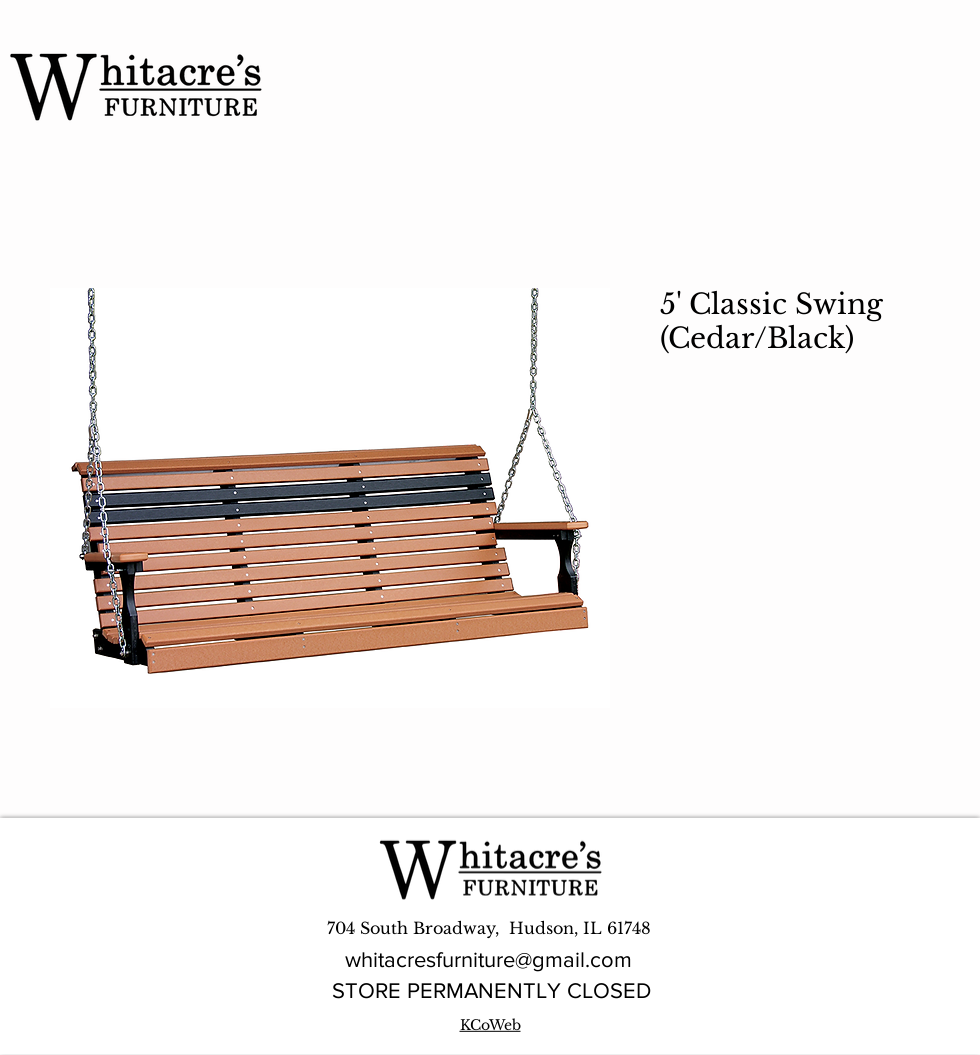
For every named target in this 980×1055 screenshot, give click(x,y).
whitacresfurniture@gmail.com (488, 959)
